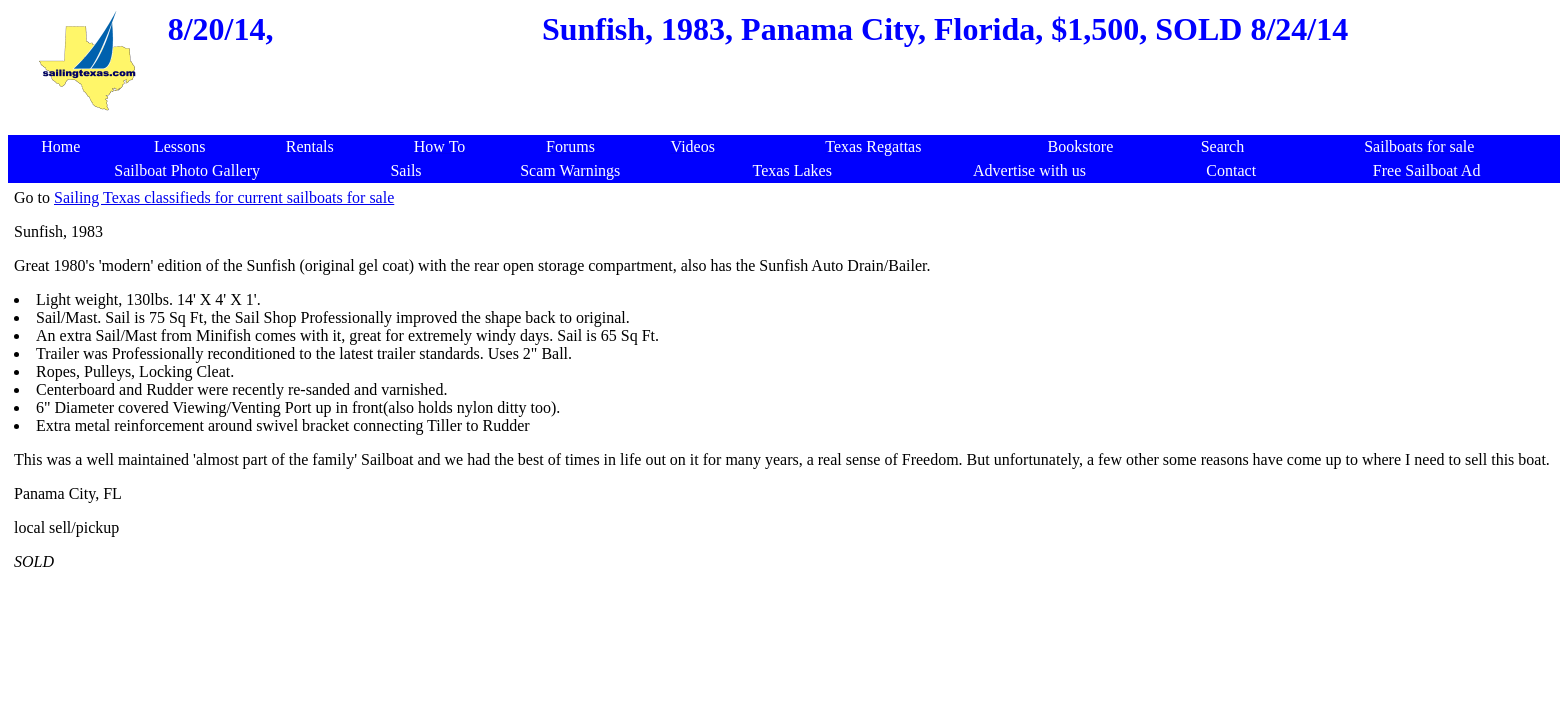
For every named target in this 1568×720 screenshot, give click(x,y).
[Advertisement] (788, 124)
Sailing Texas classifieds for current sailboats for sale (224, 197)
